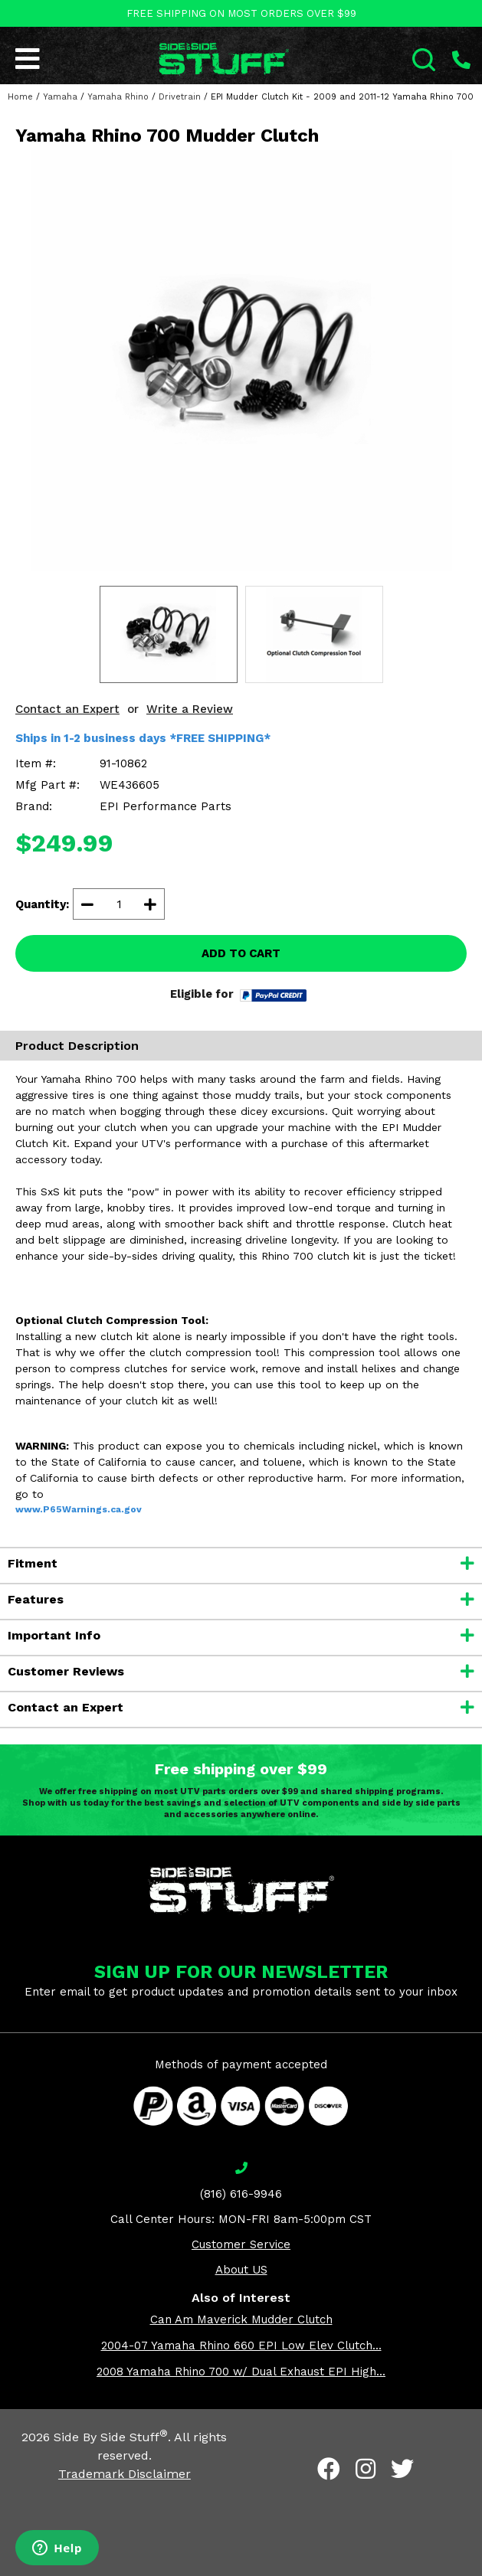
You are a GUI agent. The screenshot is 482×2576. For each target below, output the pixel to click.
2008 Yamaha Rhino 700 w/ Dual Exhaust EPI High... (241, 2371)
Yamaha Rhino (118, 97)
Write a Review (189, 709)
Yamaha (60, 97)
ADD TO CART (241, 953)
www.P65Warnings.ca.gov (78, 1509)
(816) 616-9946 (241, 2194)
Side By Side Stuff (111, 2437)
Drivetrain (180, 97)
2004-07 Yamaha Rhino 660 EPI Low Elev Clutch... (241, 2345)
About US (241, 2270)
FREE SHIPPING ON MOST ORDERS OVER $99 (241, 13)
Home (20, 97)
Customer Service (241, 2244)
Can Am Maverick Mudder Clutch (241, 2319)
